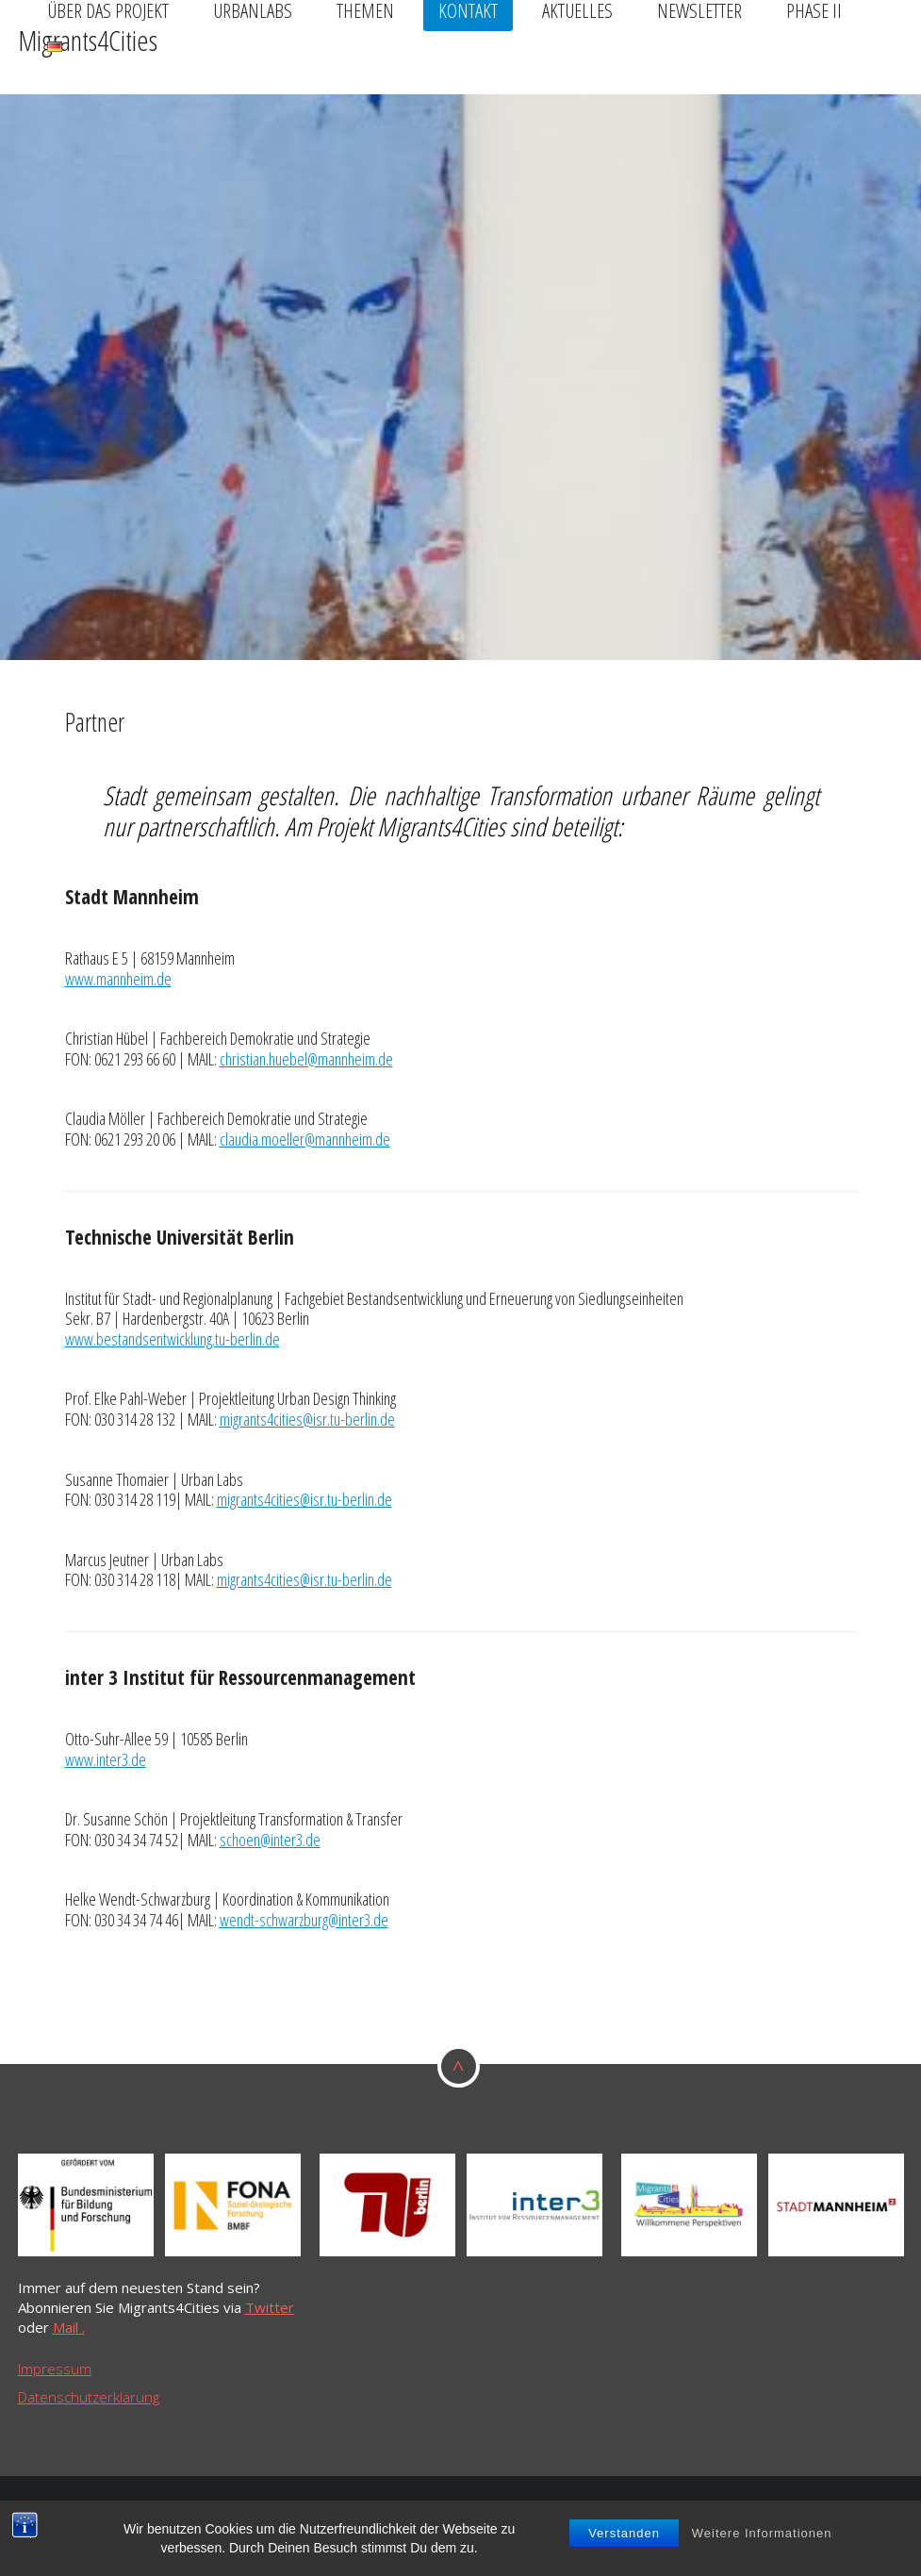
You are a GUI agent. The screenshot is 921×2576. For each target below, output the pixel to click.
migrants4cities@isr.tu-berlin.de (307, 1419)
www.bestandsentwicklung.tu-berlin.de (172, 1339)
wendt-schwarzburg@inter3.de (304, 1919)
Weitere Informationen (762, 2535)
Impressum (54, 2368)
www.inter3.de (105, 1759)
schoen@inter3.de (270, 1839)
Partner (94, 721)
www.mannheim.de (118, 978)
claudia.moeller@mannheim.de (305, 1139)
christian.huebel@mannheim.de (306, 1059)
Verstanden (624, 2535)
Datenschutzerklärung (88, 2396)
